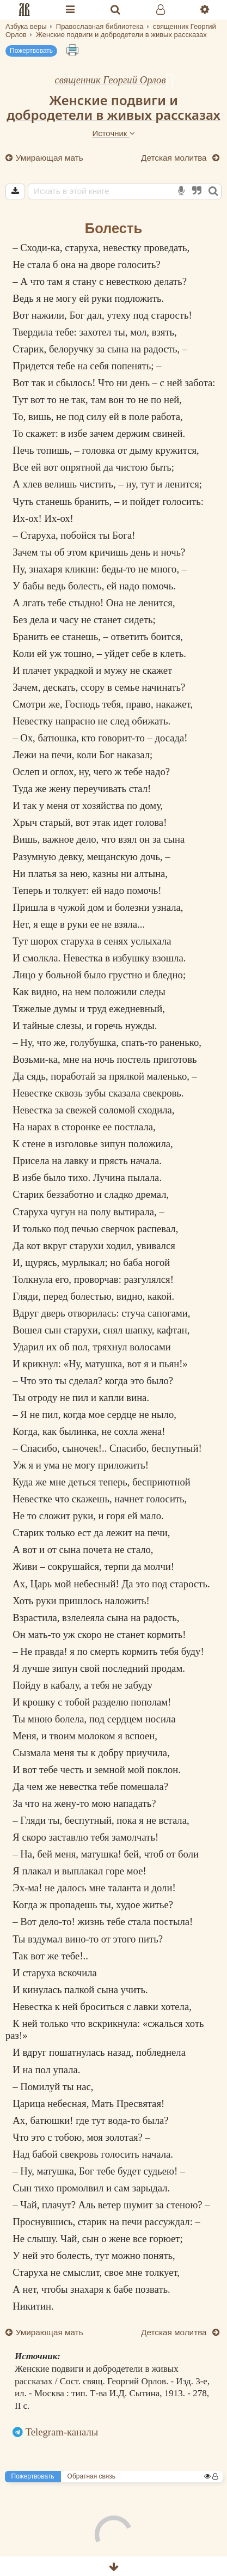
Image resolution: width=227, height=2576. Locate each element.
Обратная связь (91, 2476)
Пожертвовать (31, 50)
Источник (113, 133)
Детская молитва (175, 157)
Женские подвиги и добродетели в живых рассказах (113, 107)
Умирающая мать (48, 157)
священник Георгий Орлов (109, 80)
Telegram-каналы (62, 2432)
